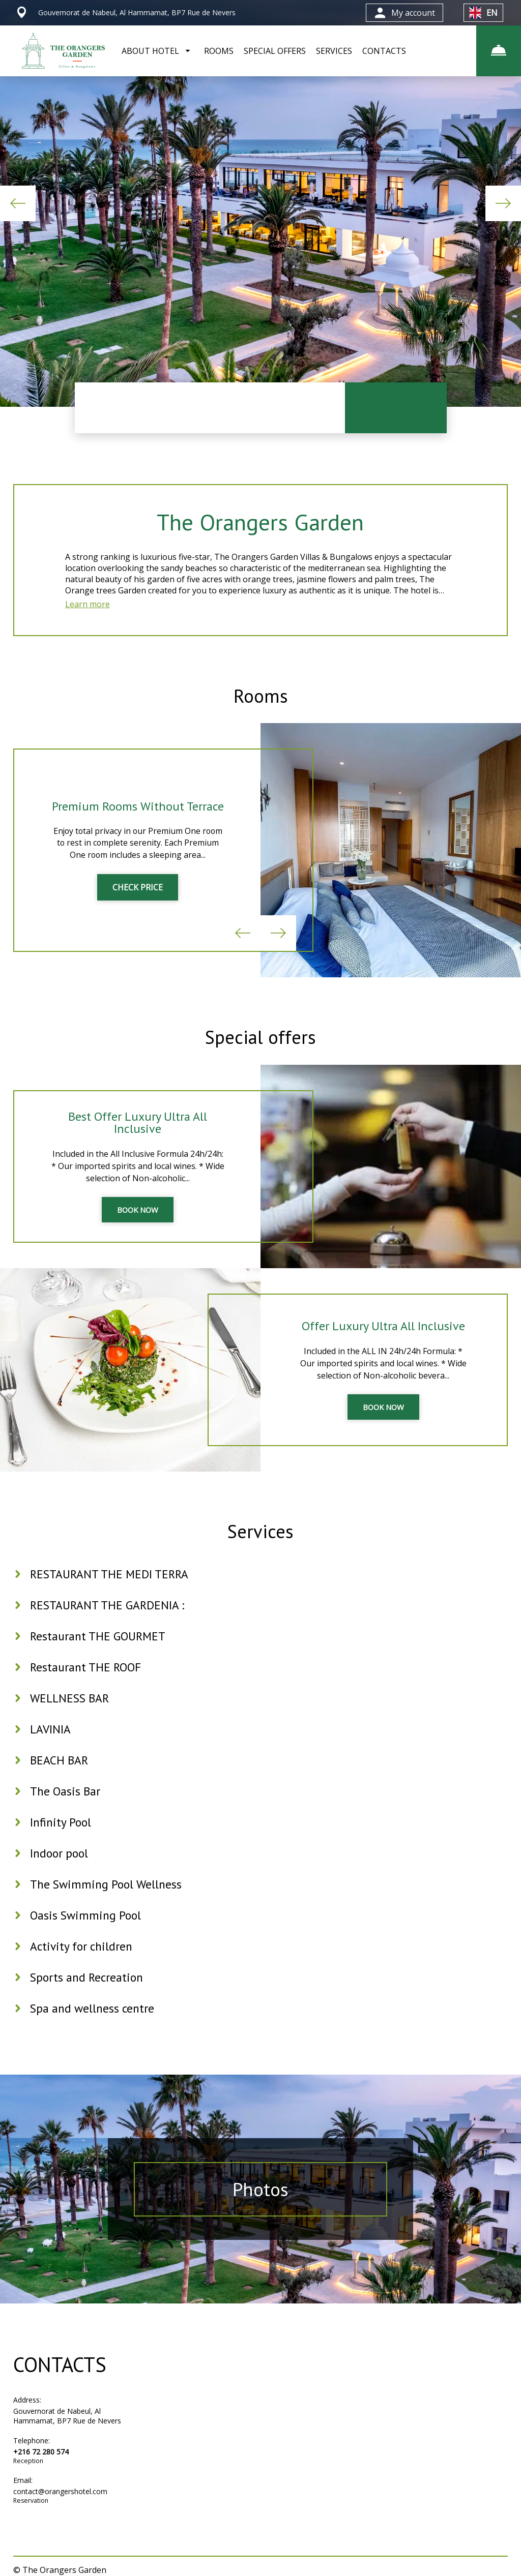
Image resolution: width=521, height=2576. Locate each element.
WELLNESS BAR (71, 1715)
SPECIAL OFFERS (275, 50)
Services (260, 1545)
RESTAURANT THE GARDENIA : (108, 1622)
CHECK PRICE (137, 896)
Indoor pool (60, 1870)
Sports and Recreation (88, 1994)
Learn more (87, 608)
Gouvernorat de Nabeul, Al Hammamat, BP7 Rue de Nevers (67, 2433)
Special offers (260, 1047)
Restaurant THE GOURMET (99, 1653)
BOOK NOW (137, 1222)
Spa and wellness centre (93, 2025)
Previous (18, 203)
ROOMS (219, 50)
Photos (261, 2206)
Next (503, 203)
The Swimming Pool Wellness (108, 1901)
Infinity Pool (61, 1839)
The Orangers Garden (260, 522)
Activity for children (82, 1963)
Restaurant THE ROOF (87, 1684)
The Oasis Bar (66, 1808)
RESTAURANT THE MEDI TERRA (111, 1591)
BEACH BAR (60, 1777)
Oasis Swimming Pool (87, 1932)
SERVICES (334, 50)
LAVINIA (51, 1746)
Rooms (260, 701)
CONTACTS (384, 50)
